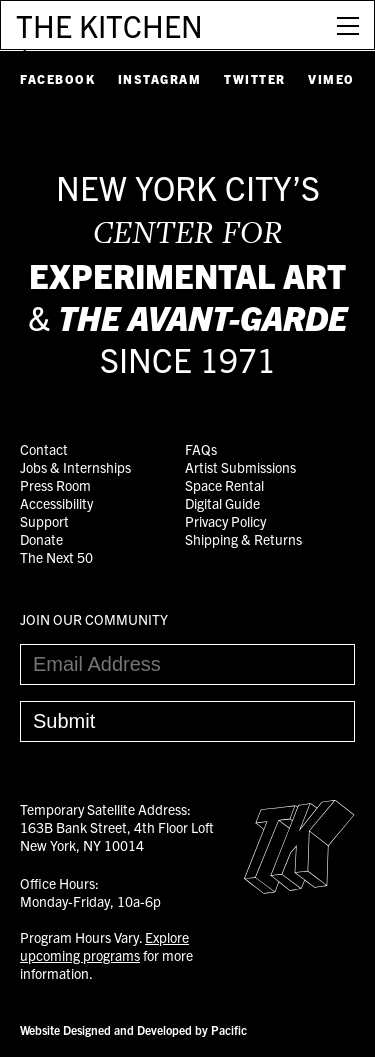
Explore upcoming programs (104, 946)
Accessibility (56, 503)
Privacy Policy (225, 521)
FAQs (201, 449)
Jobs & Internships (75, 467)
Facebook (57, 78)
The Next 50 (56, 557)
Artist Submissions (240, 467)
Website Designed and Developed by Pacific (133, 1029)
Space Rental (224, 485)
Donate (41, 539)
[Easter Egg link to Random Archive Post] (299, 888)
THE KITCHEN (109, 25)
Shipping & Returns (243, 539)
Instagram (160, 78)
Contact (44, 449)
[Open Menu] (348, 25)
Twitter (255, 78)
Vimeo (331, 78)
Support (44, 521)
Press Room (55, 485)
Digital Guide (222, 503)
